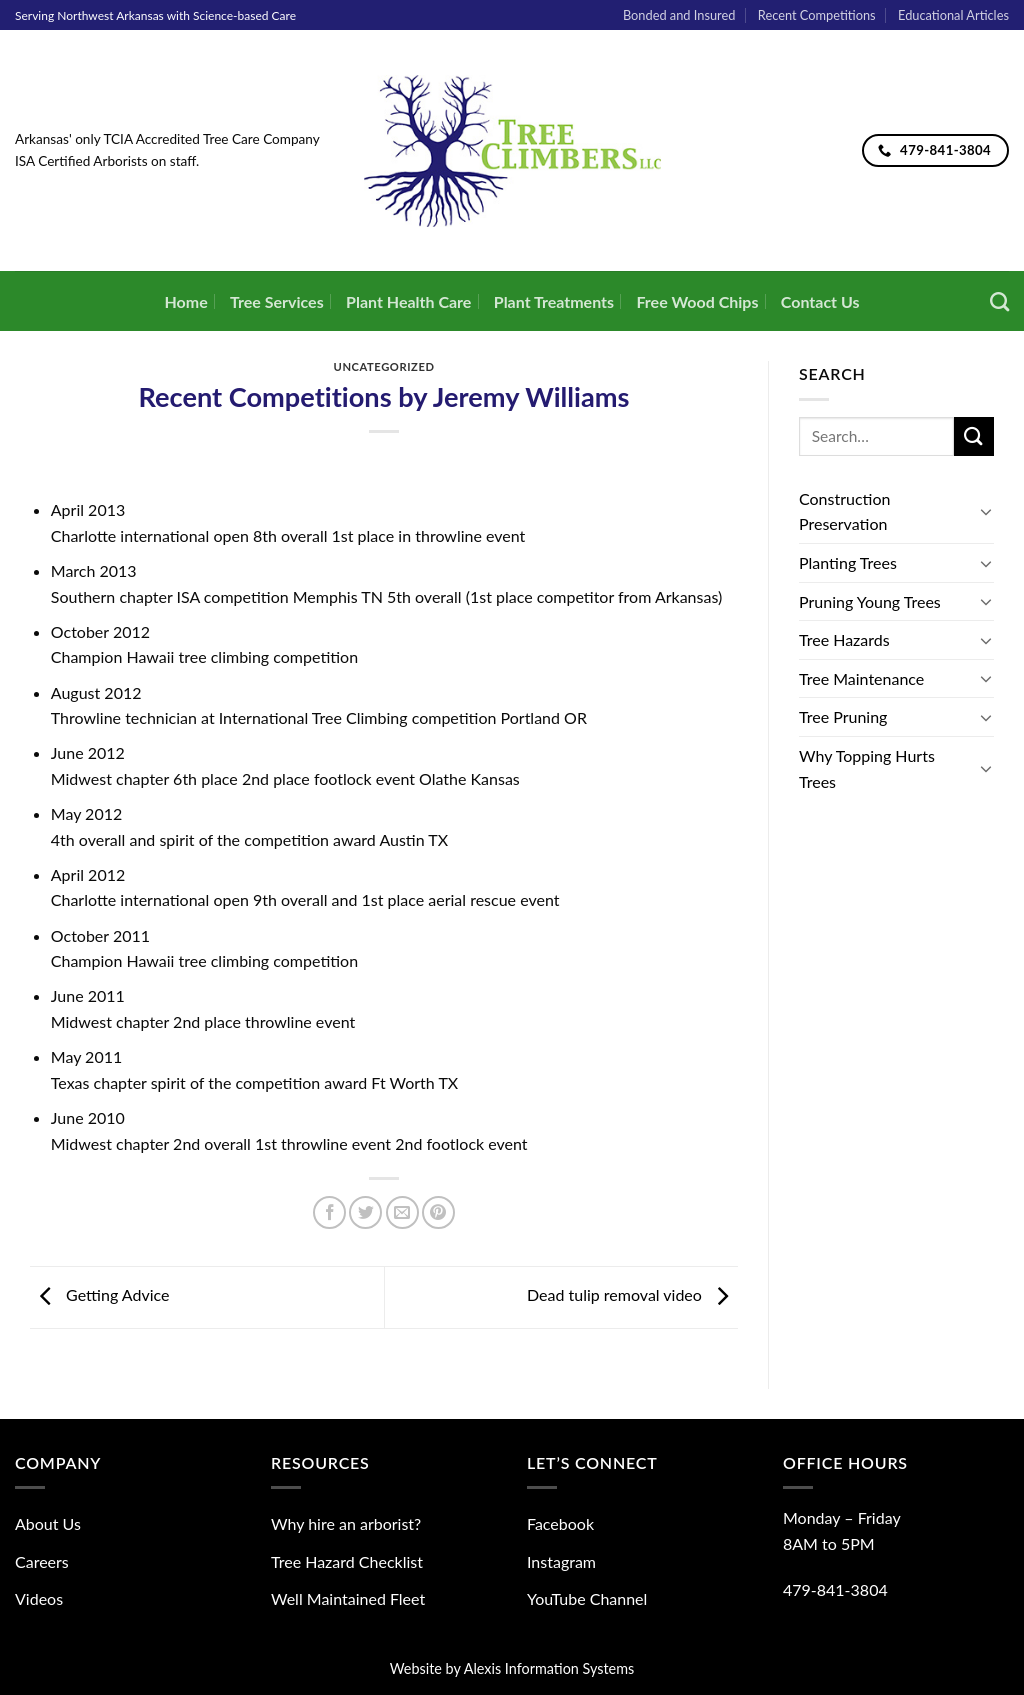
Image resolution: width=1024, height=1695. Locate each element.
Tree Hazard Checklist (347, 1561)
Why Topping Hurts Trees (867, 768)
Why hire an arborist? (346, 1523)
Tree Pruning (843, 716)
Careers (42, 1561)
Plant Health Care (408, 301)
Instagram (561, 1561)
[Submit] (974, 436)
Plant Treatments (554, 301)
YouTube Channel (587, 1598)
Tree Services (277, 301)
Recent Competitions (817, 15)
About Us (48, 1523)
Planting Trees (848, 562)
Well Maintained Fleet (348, 1598)
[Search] (999, 301)
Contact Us (820, 301)
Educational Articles (953, 15)
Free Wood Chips (697, 301)
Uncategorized (384, 366)
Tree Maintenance (861, 678)
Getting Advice (99, 1295)
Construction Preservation (844, 511)
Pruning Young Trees (870, 601)
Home (185, 301)
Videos (39, 1598)
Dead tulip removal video (632, 1295)
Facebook (560, 1523)
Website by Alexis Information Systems (512, 1668)
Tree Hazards (844, 639)
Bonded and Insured (679, 15)
